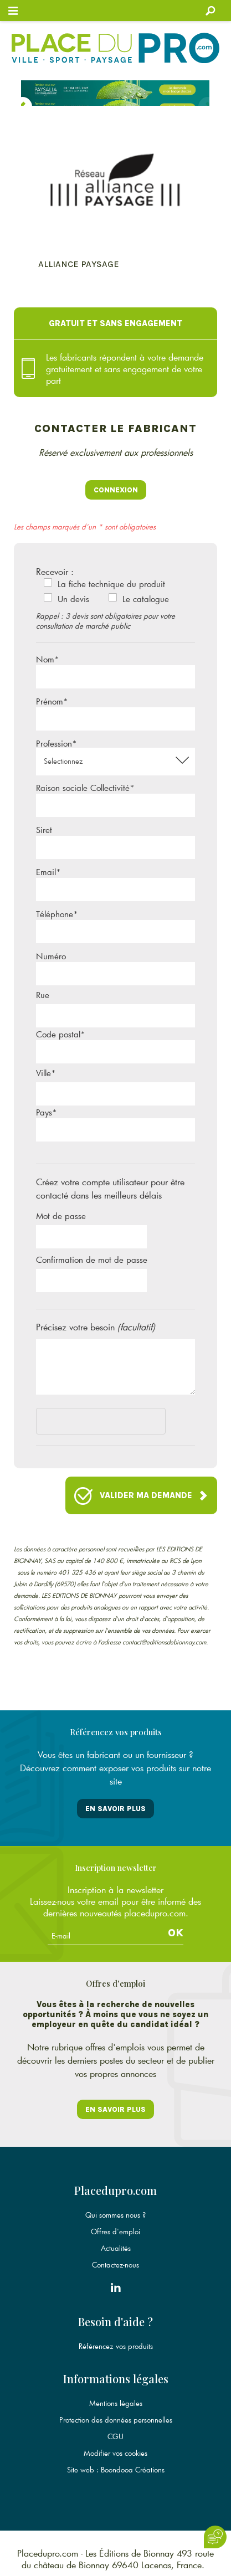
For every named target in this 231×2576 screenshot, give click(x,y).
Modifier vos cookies (115, 2453)
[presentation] (120, 1423)
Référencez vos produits (116, 2346)
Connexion (116, 490)
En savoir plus (115, 1808)
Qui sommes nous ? (115, 2215)
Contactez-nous (115, 2265)
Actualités (116, 2248)
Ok (175, 1933)
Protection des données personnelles (115, 2420)
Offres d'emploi (115, 2231)
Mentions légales (115, 2403)
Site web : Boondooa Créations (116, 2470)
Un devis (73, 598)
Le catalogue (145, 598)
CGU (115, 2436)
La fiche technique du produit (111, 583)
